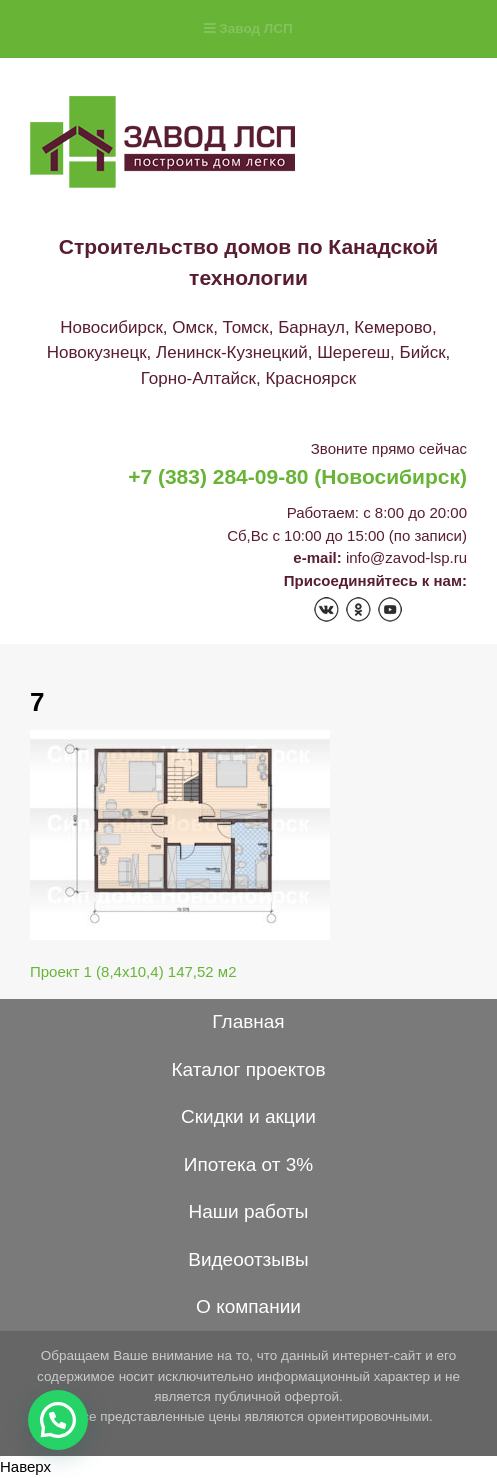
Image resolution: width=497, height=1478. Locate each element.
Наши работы (249, 1211)
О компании (248, 1306)
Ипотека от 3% (248, 1164)
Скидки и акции (248, 1116)
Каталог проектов (248, 1069)
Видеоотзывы (248, 1259)
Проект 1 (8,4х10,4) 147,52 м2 (133, 971)
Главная (248, 1021)
